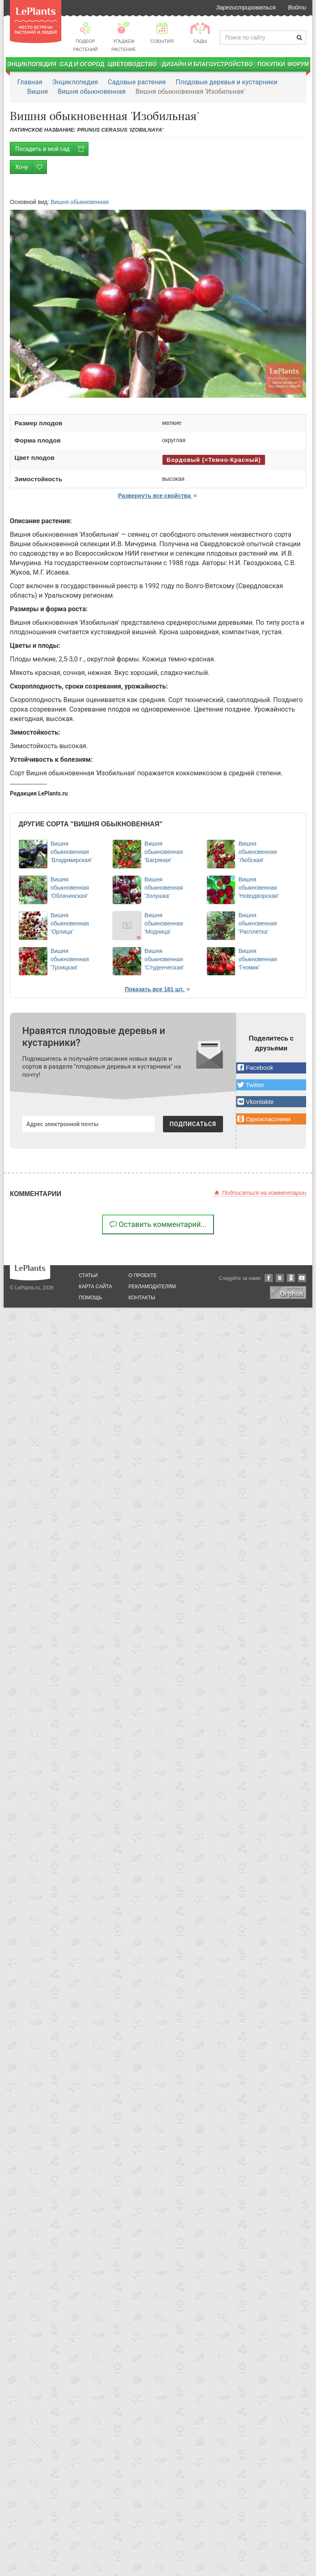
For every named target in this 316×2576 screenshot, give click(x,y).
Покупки (271, 64)
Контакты (141, 1298)
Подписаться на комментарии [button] (260, 1192)
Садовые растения (137, 82)
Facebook (269, 1278)
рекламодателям (152, 1286)
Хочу (30, 167)
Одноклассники (291, 1278)
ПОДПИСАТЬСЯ (193, 1124)
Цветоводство (132, 64)
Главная (29, 82)
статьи (88, 1275)
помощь (90, 1298)
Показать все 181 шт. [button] (158, 989)
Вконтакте (280, 1278)
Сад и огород (82, 64)
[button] (271, 1068)
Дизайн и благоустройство (207, 64)
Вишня (37, 91)
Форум (298, 64)
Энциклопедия (31, 64)
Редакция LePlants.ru (39, 793)
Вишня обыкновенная (91, 91)
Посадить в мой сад (51, 149)
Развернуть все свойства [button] (158, 495)
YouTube (302, 1278)
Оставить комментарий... (158, 1224)
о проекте (142, 1275)
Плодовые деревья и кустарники (227, 82)
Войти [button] (297, 7)
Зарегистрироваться (246, 7)
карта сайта (95, 1286)
